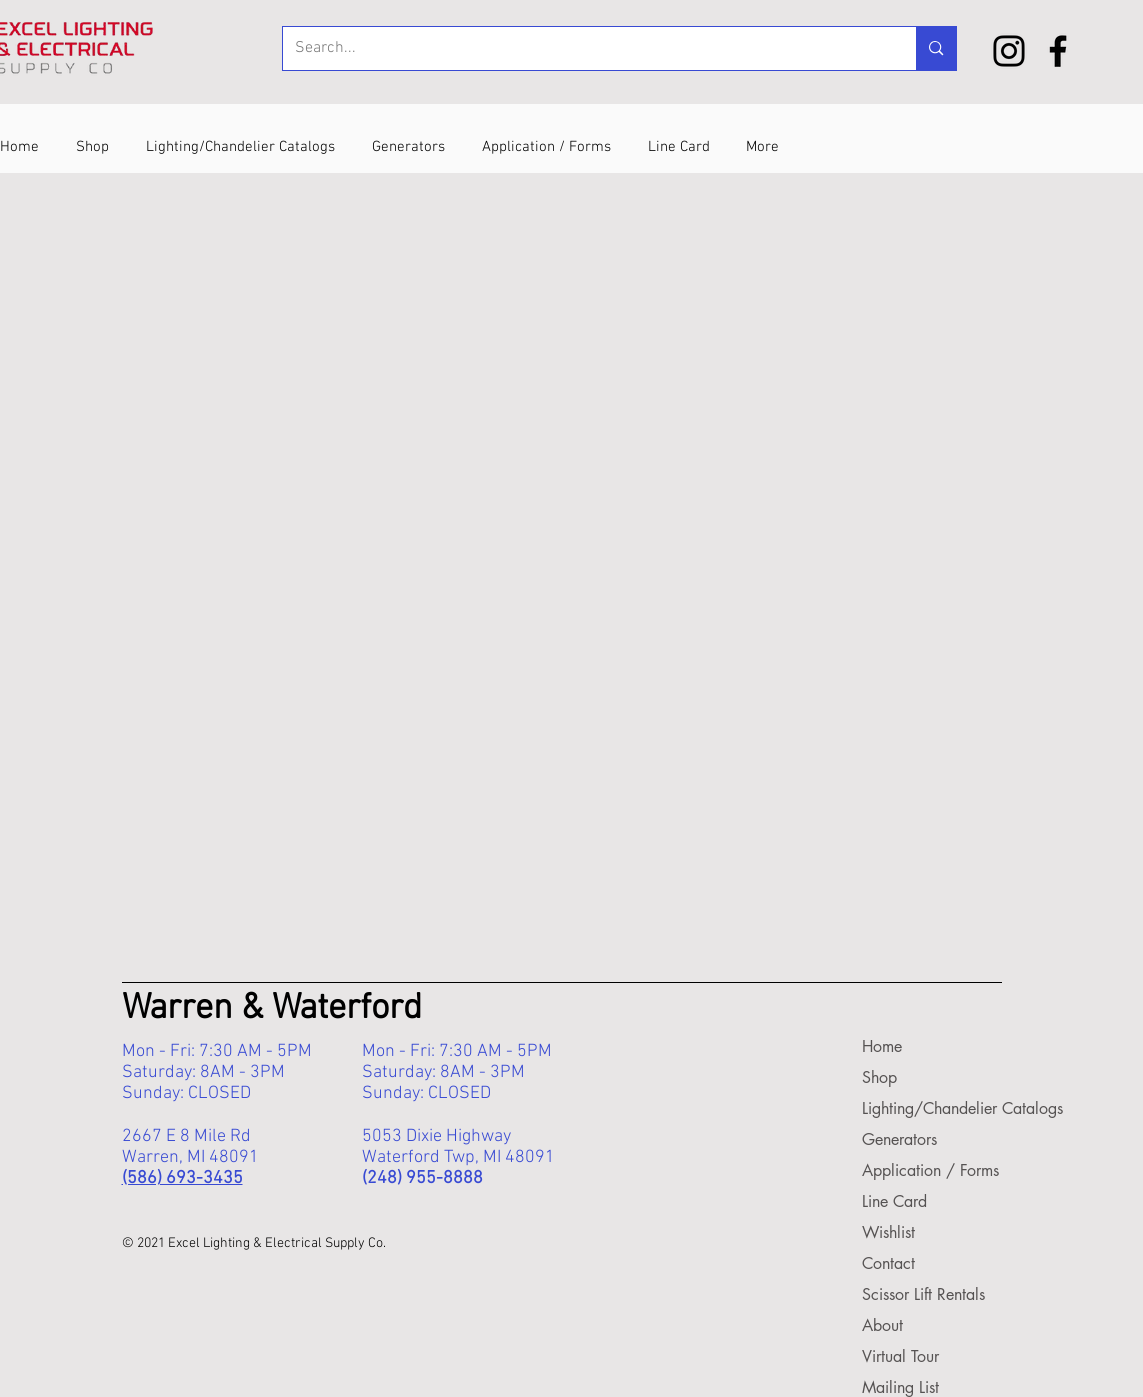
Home (882, 1046)
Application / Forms (922, 1170)
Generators (899, 1139)
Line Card (894, 1201)
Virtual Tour (900, 1356)
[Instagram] (1009, 51)
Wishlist (888, 1232)
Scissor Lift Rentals (922, 1294)
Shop (879, 1077)
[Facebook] (1058, 51)
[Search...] (585, 48)
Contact (888, 1263)
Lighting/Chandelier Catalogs (922, 1108)
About (882, 1325)
